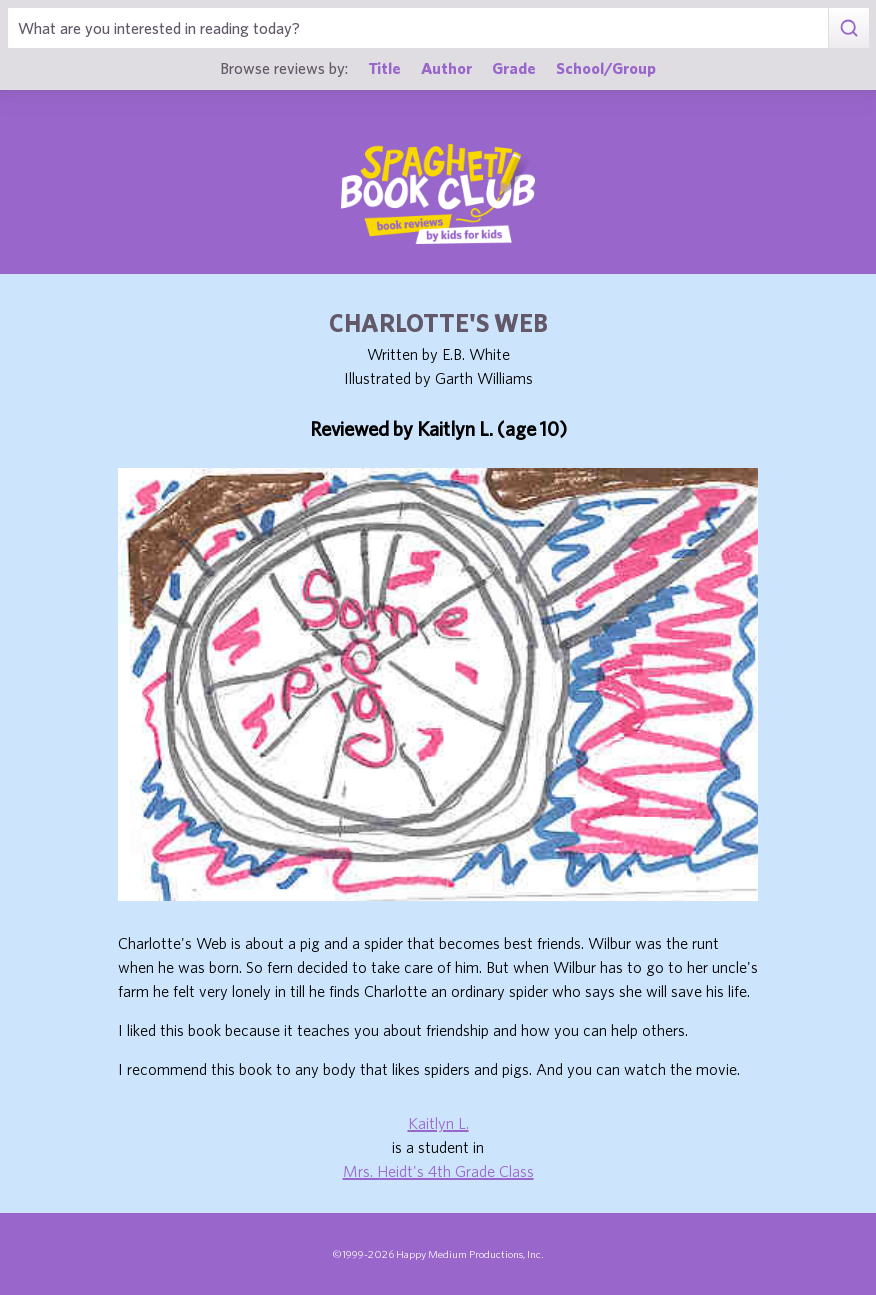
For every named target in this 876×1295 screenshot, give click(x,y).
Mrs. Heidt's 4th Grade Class (438, 1171)
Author (446, 68)
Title (384, 68)
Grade (514, 68)
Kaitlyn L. (438, 1123)
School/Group (606, 68)
